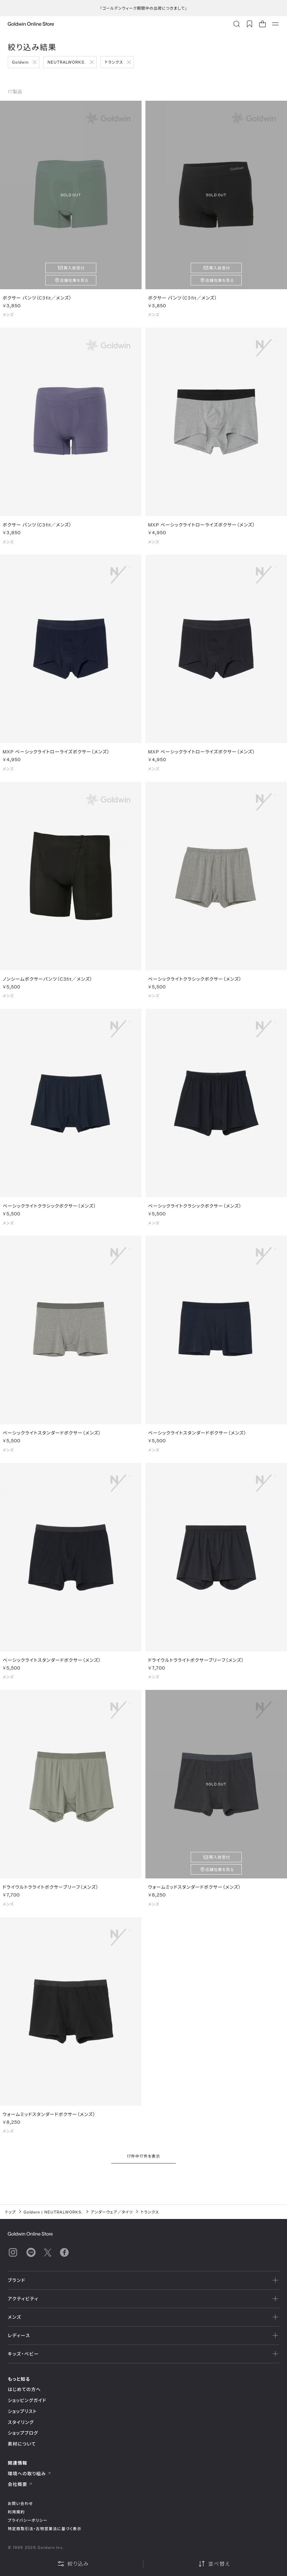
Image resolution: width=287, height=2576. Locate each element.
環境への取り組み (29, 2473)
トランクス (114, 62)
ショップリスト (22, 2411)
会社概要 (20, 2484)
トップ (10, 2211)
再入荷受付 (74, 268)
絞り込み (73, 2564)
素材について (22, 2444)
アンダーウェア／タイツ (112, 2211)
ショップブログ (23, 2433)
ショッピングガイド (27, 2400)
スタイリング (21, 2422)
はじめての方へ (24, 2389)
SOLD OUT (70, 194)
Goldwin (20, 62)
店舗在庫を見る (74, 280)
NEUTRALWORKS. (67, 62)
